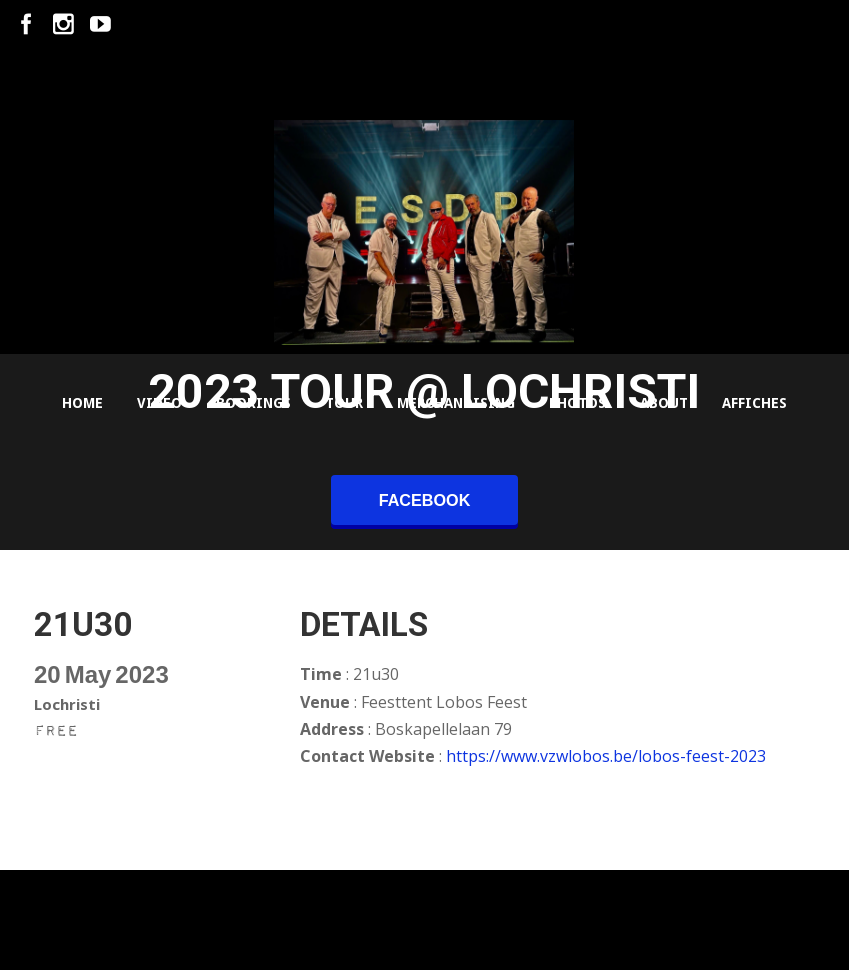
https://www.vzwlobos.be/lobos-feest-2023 (606, 756)
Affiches (754, 403)
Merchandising (456, 403)
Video (159, 403)
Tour (344, 403)
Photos (577, 403)
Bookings (253, 403)
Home (82, 403)
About (664, 403)
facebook (425, 500)
